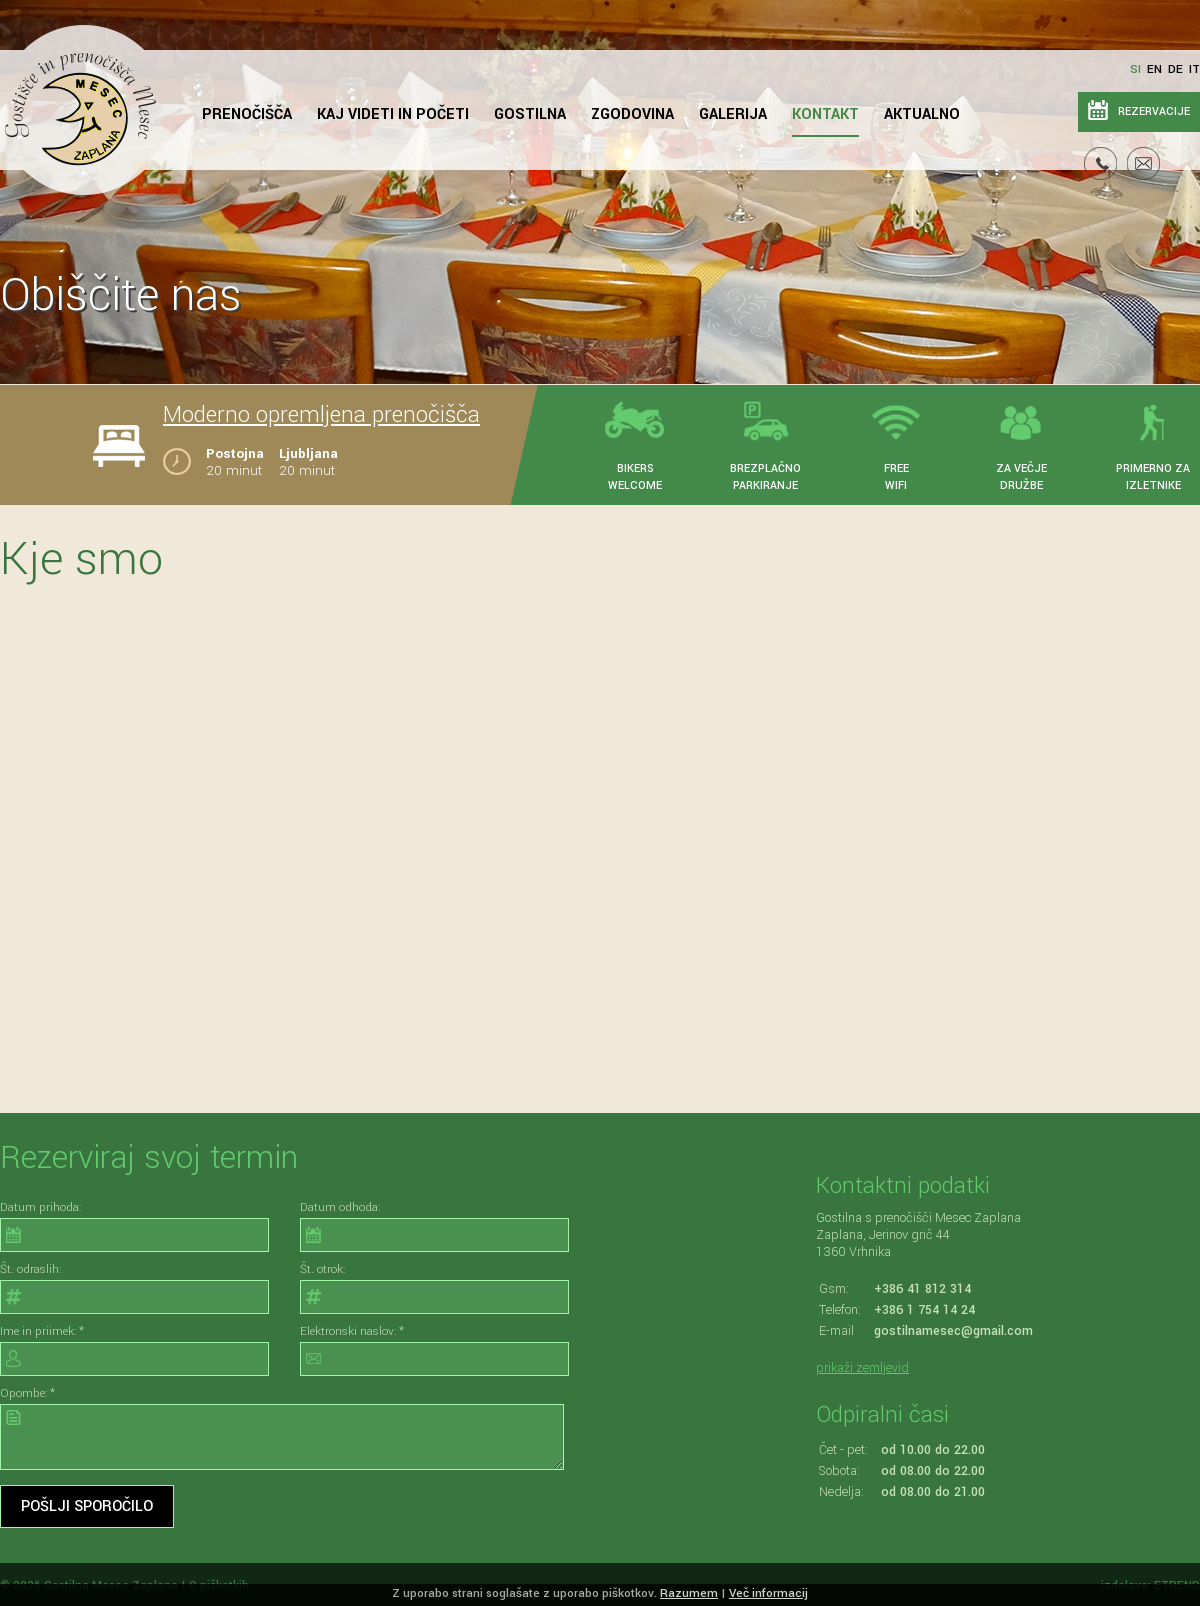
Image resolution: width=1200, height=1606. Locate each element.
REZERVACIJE (1154, 111)
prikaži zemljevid (862, 1368)
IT (1194, 69)
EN (1154, 69)
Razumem (689, 1593)
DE (1175, 69)
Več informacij (768, 1593)
